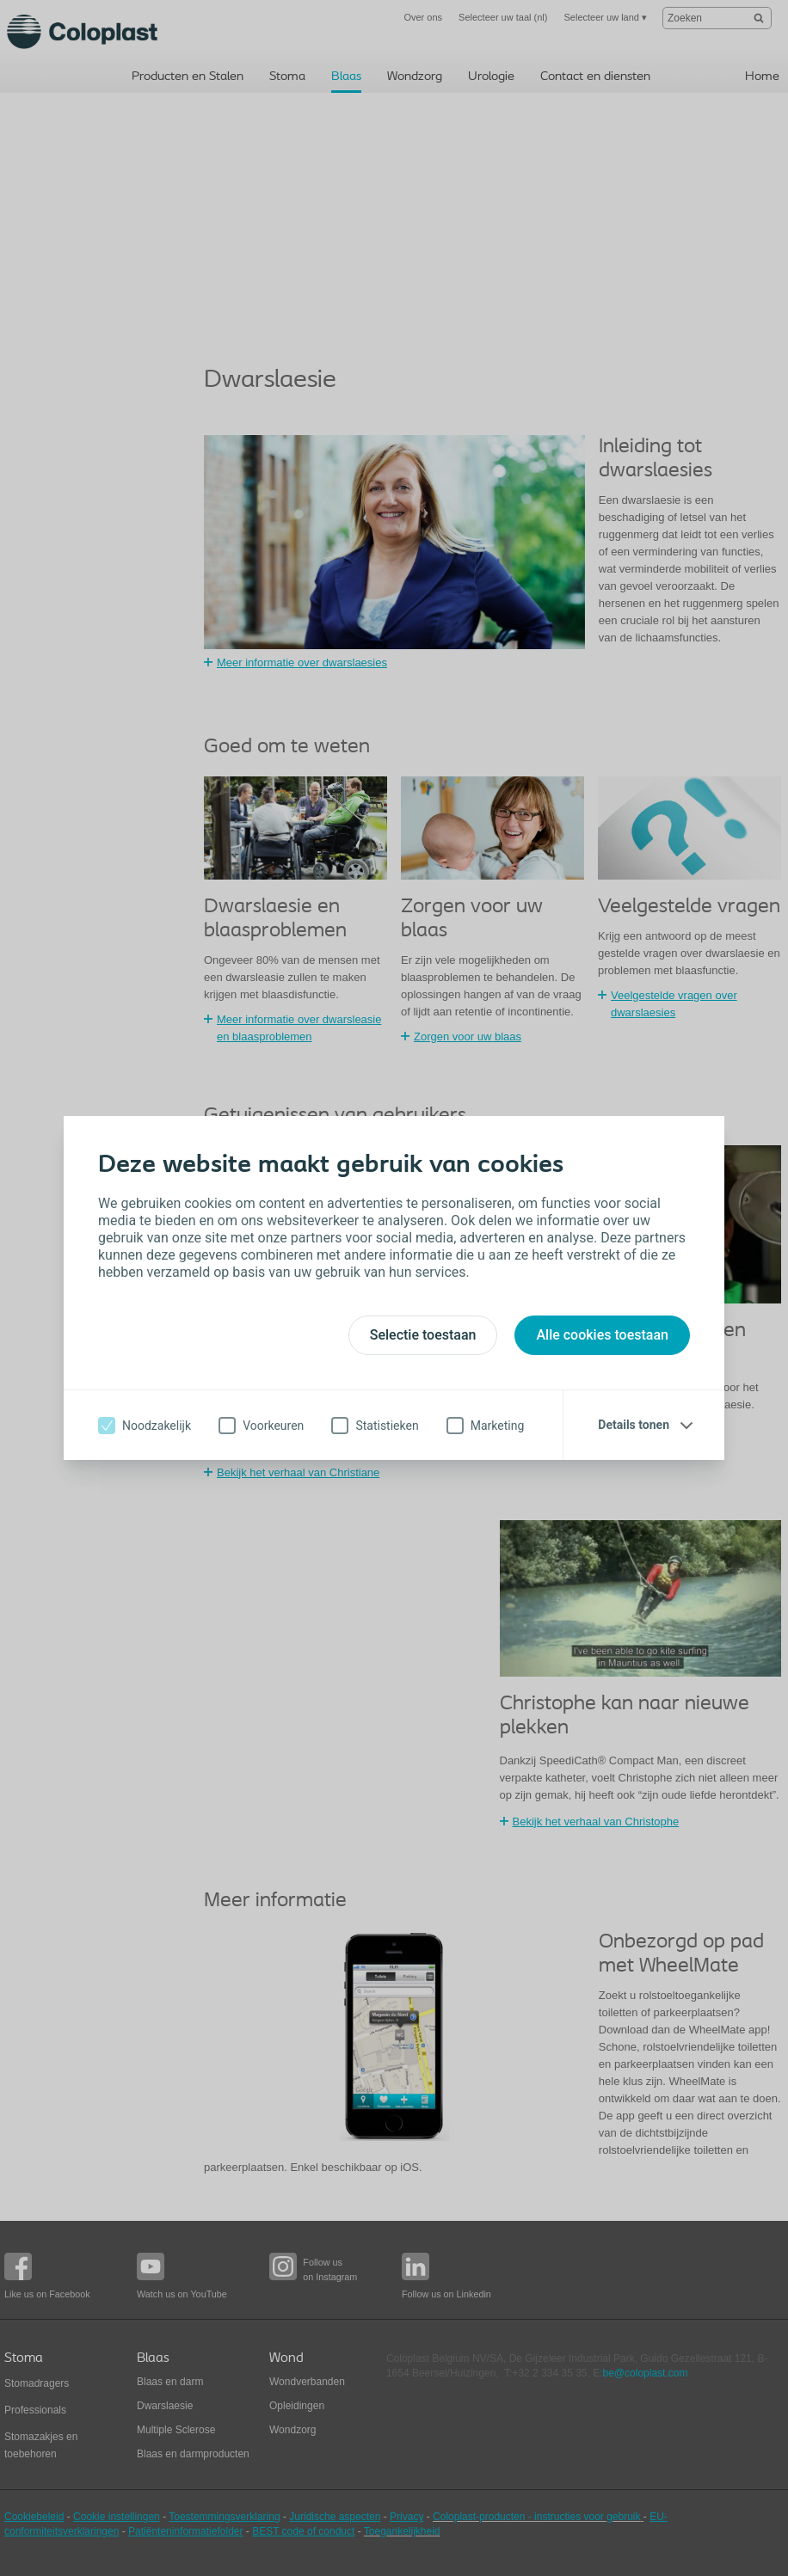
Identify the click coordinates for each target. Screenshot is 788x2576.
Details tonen (633, 1425)
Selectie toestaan (423, 1335)
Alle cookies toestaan (602, 1335)
